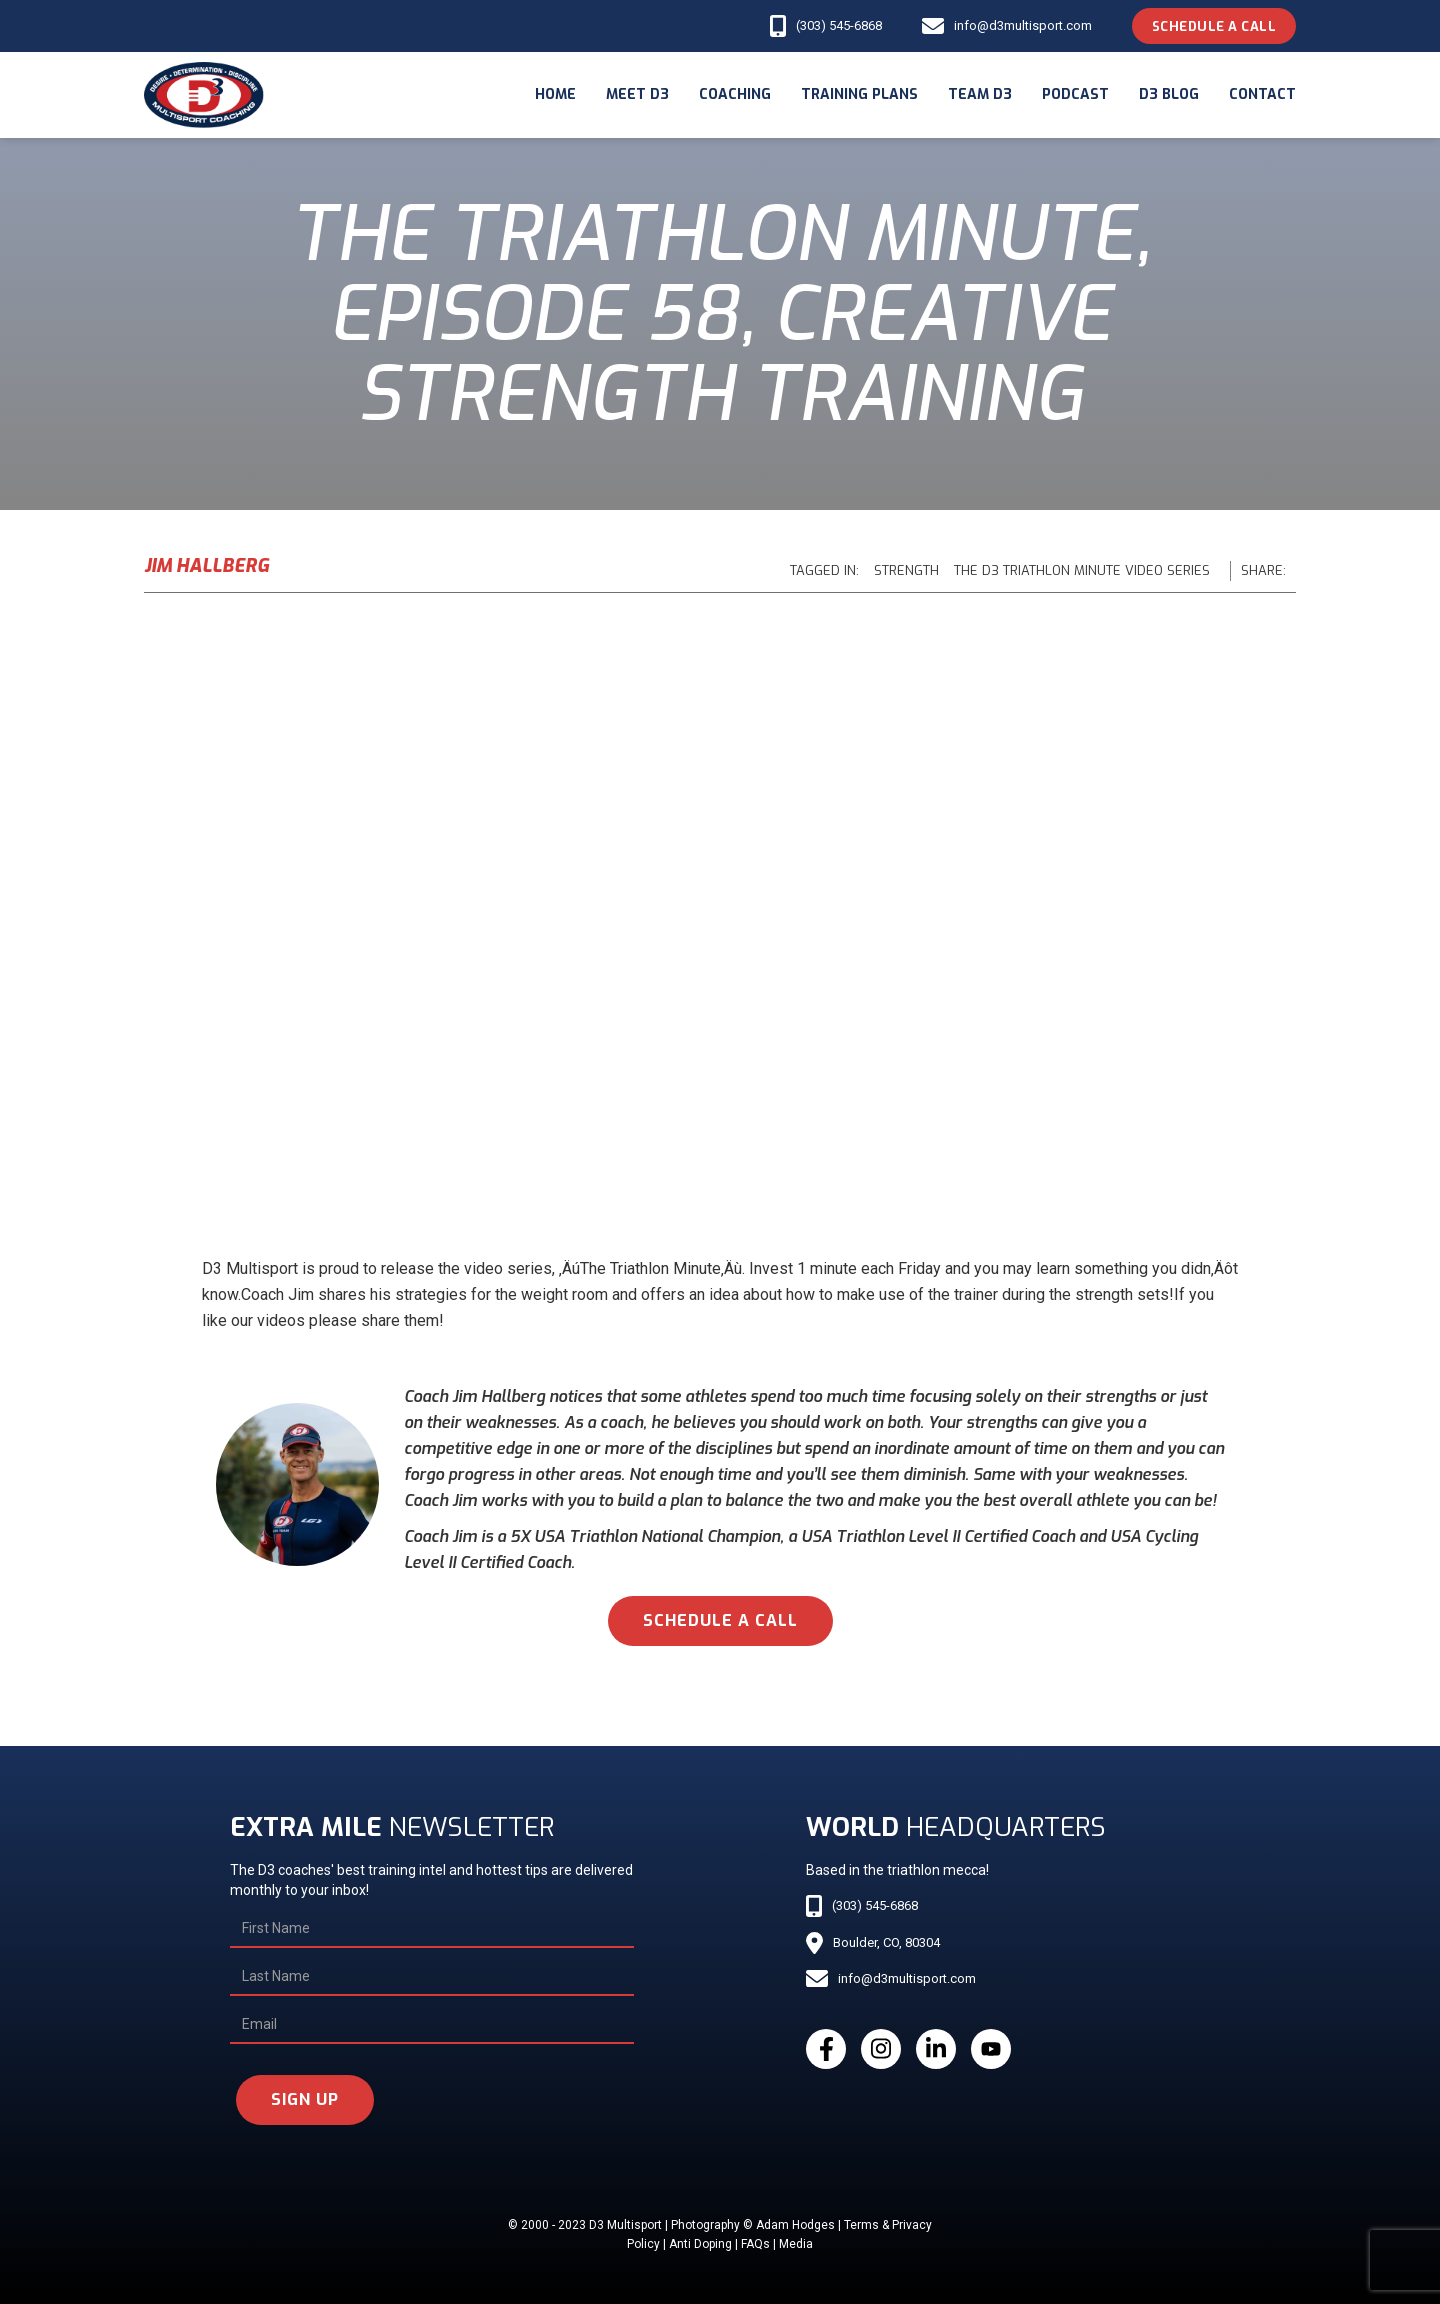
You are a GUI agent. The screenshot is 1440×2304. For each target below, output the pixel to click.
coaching (735, 94)
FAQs (755, 2244)
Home (555, 94)
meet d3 (637, 94)
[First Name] (431, 1929)
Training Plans (859, 94)
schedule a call (720, 1620)
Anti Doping (700, 2244)
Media (796, 2244)
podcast (1075, 94)
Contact (1262, 94)
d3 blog (1169, 94)
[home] (204, 95)
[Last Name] (431, 1977)
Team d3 (980, 94)
